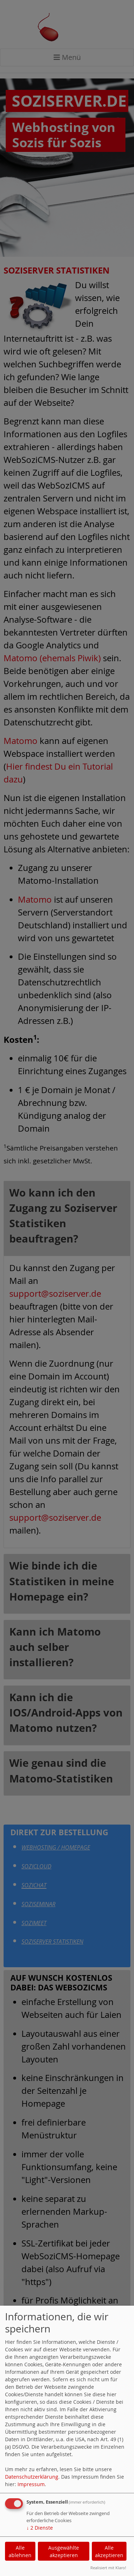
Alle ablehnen (20, 2551)
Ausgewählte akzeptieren (63, 2551)
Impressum (31, 2484)
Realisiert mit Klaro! (108, 2567)
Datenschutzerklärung (31, 2476)
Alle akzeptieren (109, 2551)
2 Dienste (39, 2527)
